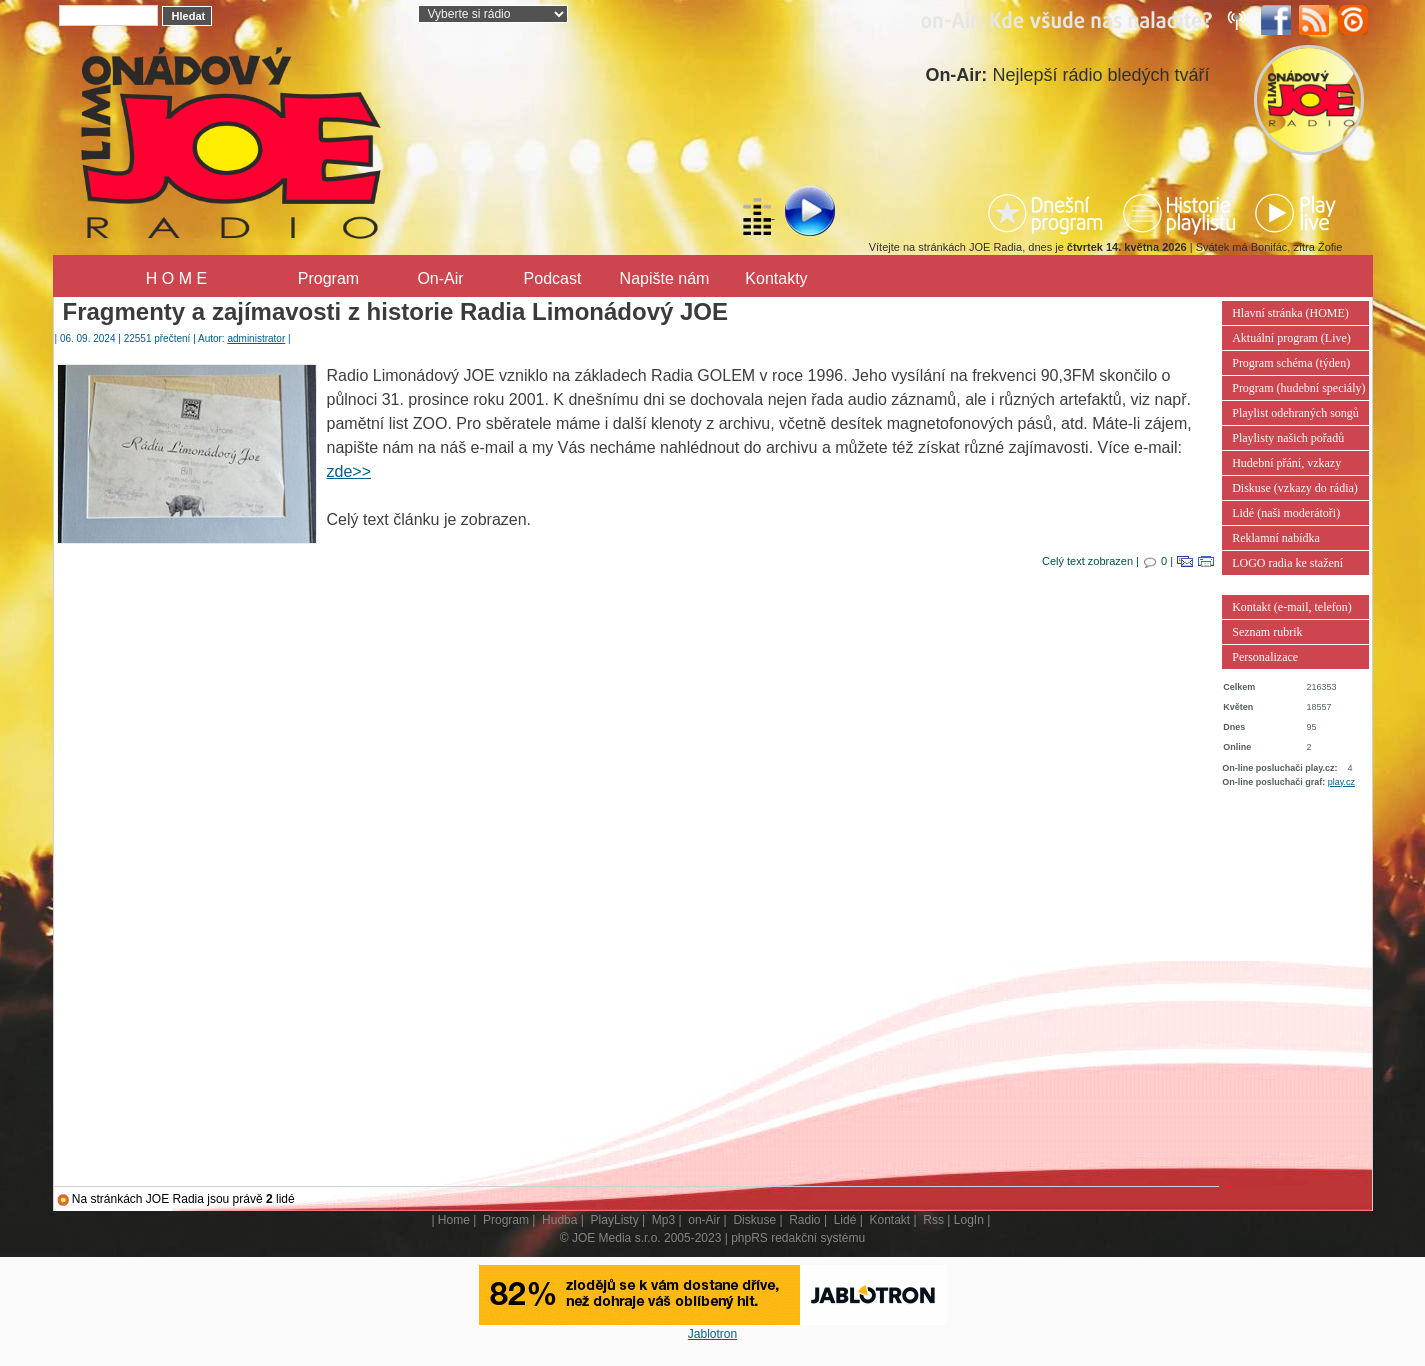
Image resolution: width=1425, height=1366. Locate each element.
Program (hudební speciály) (1298, 388)
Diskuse (754, 1220)
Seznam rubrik (1267, 632)
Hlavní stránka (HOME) (1290, 313)
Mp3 (663, 1220)
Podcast (553, 278)
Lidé (845, 1220)
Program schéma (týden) (1291, 363)
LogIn (969, 1220)
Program (328, 278)
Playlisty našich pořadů (1288, 438)
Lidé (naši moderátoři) (1286, 513)
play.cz (1341, 782)
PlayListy (615, 1220)
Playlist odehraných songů (1295, 413)
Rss (933, 1220)
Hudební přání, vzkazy (1286, 463)
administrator (256, 338)
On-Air (440, 278)
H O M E (176, 278)
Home (454, 1220)
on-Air (704, 1220)
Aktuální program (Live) (1291, 338)
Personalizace (1265, 657)
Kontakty (776, 278)
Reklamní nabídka (1276, 538)
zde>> (349, 471)
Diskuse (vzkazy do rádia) (1295, 488)
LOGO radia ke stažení (1287, 563)
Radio (804, 1220)
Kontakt (889, 1220)
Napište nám (665, 278)
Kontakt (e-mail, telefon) (1292, 607)
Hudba (559, 1220)
